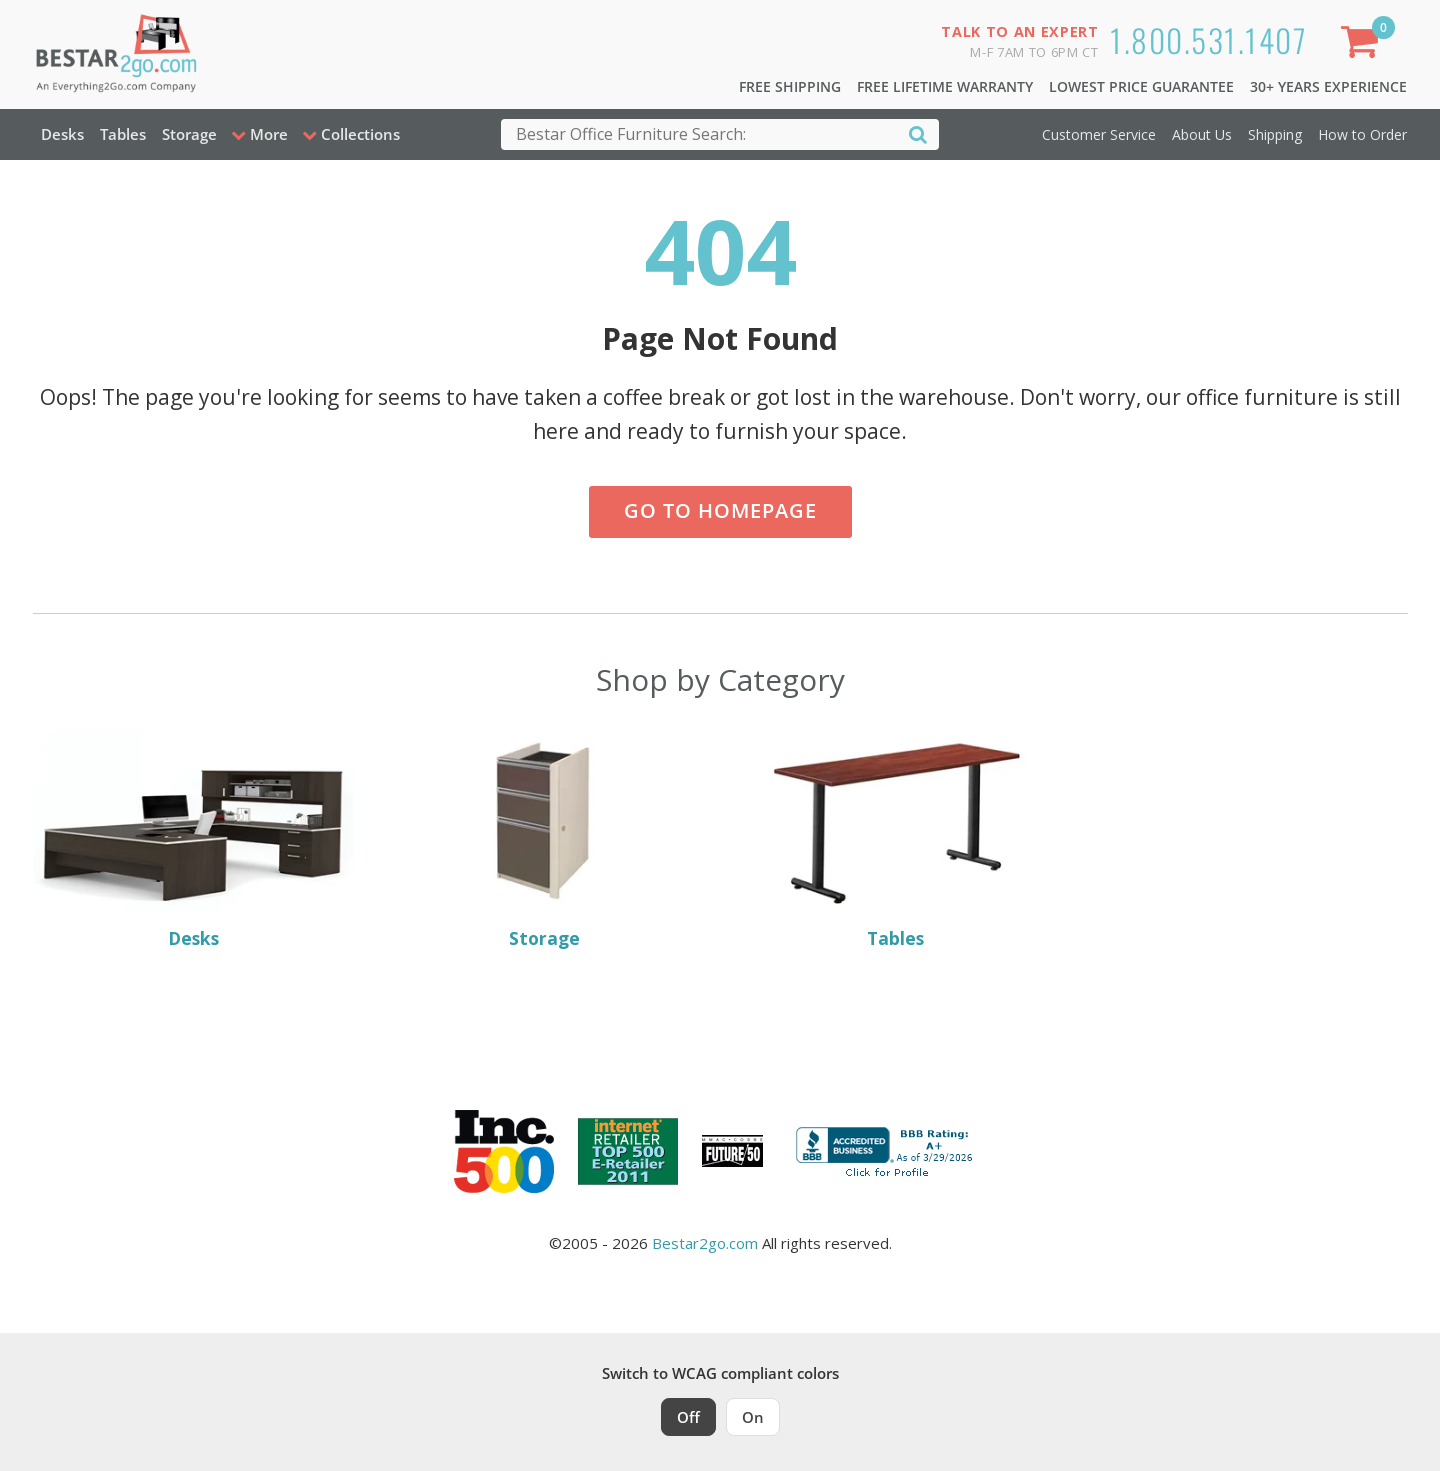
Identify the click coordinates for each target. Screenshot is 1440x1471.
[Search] (918, 133)
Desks (62, 134)
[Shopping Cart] (1363, 45)
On (753, 1417)
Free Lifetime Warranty (945, 86)
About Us (1202, 134)
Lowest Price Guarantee (1141, 86)
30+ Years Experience (1328, 86)
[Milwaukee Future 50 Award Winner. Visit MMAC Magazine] (732, 1151)
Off (688, 1417)
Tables (123, 134)
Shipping (1275, 134)
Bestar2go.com (705, 1243)
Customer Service (1099, 134)
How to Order (1362, 134)
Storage (189, 134)
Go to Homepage (720, 510)
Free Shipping (790, 86)
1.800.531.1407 (1208, 39)
